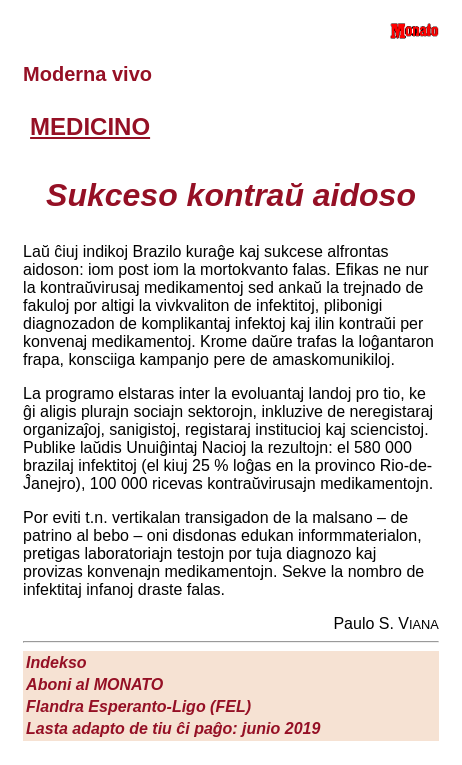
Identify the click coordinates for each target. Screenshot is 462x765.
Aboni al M (94, 684)
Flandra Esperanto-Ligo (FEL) (138, 706)
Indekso (56, 662)
